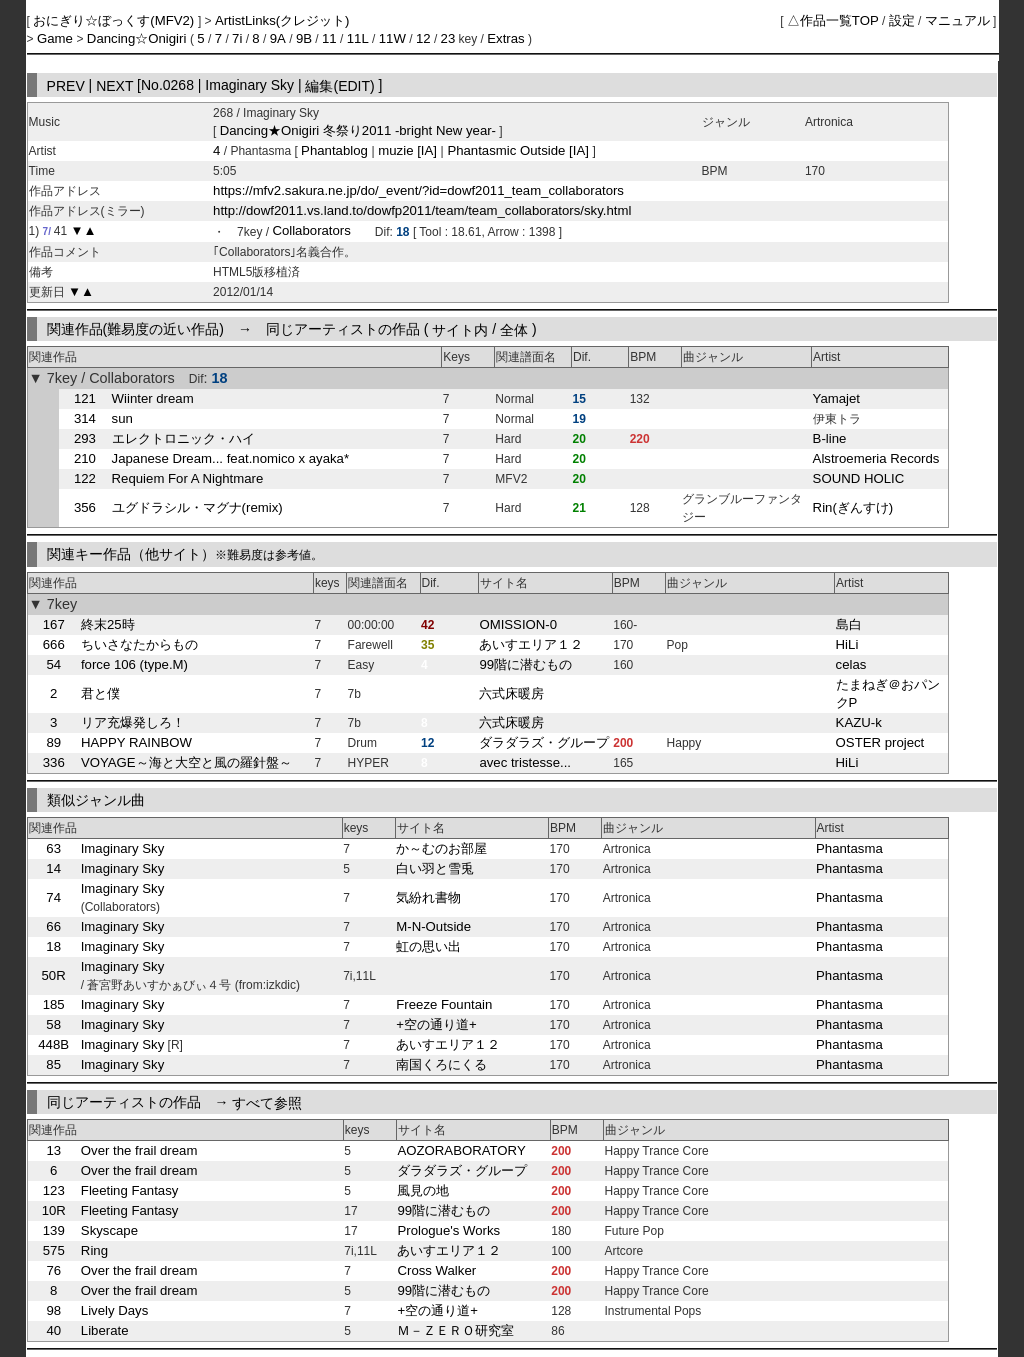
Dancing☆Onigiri (138, 38)
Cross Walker (436, 1270)
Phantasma (849, 848)
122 (85, 478)
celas (851, 664)
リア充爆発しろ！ (133, 722)
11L (358, 38)
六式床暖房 (511, 693)
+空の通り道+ (436, 1024)
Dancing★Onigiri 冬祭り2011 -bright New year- (358, 130)
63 (53, 848)
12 (423, 38)
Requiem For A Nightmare (188, 478)
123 (54, 1190)
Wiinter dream (153, 398)
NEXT (114, 85)
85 (53, 1064)
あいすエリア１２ (531, 644)
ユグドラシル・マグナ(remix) (197, 507)
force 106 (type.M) (134, 664)
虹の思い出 (428, 946)
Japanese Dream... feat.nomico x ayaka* (231, 458)
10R (54, 1210)
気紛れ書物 (428, 897)
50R (54, 975)
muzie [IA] (408, 150)
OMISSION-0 (518, 624)
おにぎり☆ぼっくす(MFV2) (115, 20)
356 (85, 507)
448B (53, 1044)
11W (392, 38)
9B (304, 38)
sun (122, 418)
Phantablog (336, 150)
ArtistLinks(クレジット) (282, 20)
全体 (514, 329)
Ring (94, 1250)
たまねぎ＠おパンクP (888, 693)
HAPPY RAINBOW (136, 742)
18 (53, 946)
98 (53, 1310)
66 (53, 926)
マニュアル (957, 20)
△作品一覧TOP (833, 20)
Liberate (105, 1330)
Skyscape (109, 1230)
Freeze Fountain (444, 1004)
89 (53, 742)
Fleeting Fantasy (130, 1190)
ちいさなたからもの (139, 644)
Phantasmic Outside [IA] (518, 150)
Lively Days (114, 1310)
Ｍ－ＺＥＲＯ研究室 (455, 1330)
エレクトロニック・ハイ (183, 438)
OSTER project (880, 742)
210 (85, 458)
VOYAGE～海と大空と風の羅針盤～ (186, 762)
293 (85, 438)
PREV (66, 85)
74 (53, 897)
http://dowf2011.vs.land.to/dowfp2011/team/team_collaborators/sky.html (422, 210)
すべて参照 (267, 1102)
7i (237, 38)
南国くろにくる (441, 1064)
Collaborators (311, 231)
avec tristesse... (525, 762)
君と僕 (100, 693)
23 (448, 38)
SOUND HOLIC (859, 478)
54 (53, 664)
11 (329, 38)
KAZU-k (859, 722)
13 (53, 1150)
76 (53, 1270)
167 (54, 624)
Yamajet (836, 398)
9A (278, 38)
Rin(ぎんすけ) (853, 507)
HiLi (847, 644)
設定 (902, 20)
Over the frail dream (139, 1150)
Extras (505, 38)
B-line (830, 438)
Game (57, 38)
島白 (849, 624)
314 (85, 418)
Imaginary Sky (123, 848)
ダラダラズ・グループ (544, 742)
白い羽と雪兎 (435, 868)
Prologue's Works (448, 1230)
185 (54, 1004)
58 (53, 1024)
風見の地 (423, 1190)
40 (53, 1330)
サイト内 (460, 329)
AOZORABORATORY (461, 1150)
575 (54, 1250)
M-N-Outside (433, 926)
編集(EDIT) (339, 85)
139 (54, 1230)
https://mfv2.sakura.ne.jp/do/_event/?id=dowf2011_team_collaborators (418, 190)
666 (54, 644)
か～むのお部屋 (441, 848)
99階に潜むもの (525, 664)
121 (85, 398)
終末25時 (108, 624)
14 (53, 868)
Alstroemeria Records (876, 458)
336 (54, 762)
